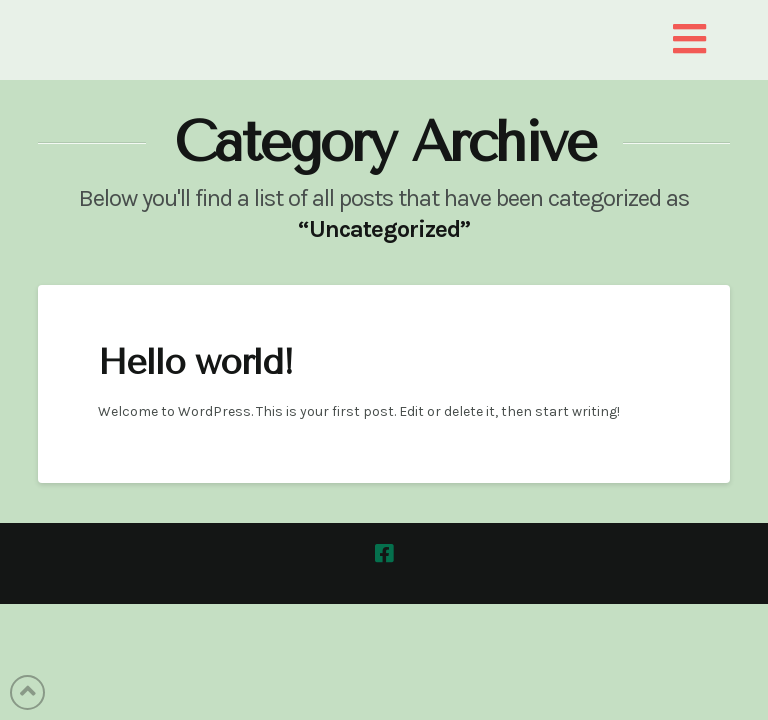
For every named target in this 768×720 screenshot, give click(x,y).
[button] (689, 40)
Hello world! (195, 362)
